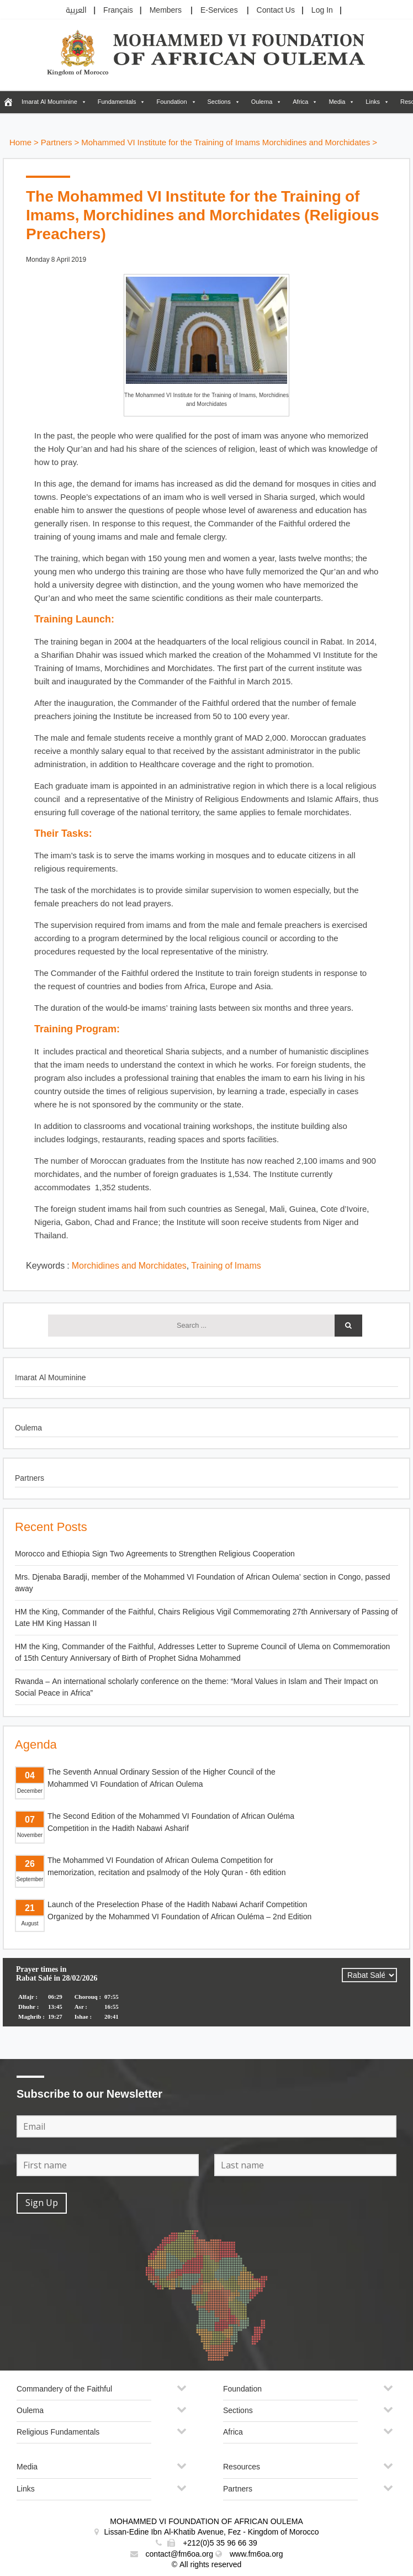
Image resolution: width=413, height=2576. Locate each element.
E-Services (219, 10)
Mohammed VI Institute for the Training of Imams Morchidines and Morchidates (225, 143)
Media (337, 102)
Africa (300, 102)
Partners (56, 143)
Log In (322, 10)
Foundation (171, 102)
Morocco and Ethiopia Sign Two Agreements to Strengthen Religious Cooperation (155, 1554)
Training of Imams (226, 1266)
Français (118, 10)
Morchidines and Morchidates (129, 1266)
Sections (219, 102)
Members (166, 10)
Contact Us (276, 10)
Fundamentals (117, 102)
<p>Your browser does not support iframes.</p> (206, 1999)
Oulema (262, 102)
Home (20, 143)
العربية (76, 10)
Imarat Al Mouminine (49, 102)
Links (373, 102)
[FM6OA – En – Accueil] (8, 102)
